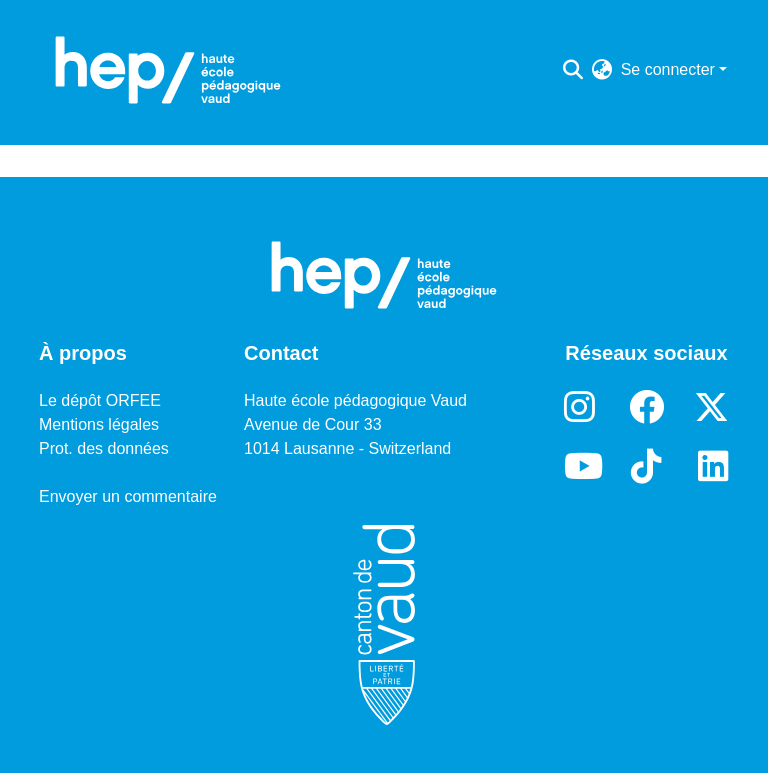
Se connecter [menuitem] (668, 69)
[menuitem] (602, 70)
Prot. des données (104, 448)
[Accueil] (168, 70)
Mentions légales (99, 424)
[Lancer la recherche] (573, 70)
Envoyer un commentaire (128, 496)
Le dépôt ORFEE (100, 400)
